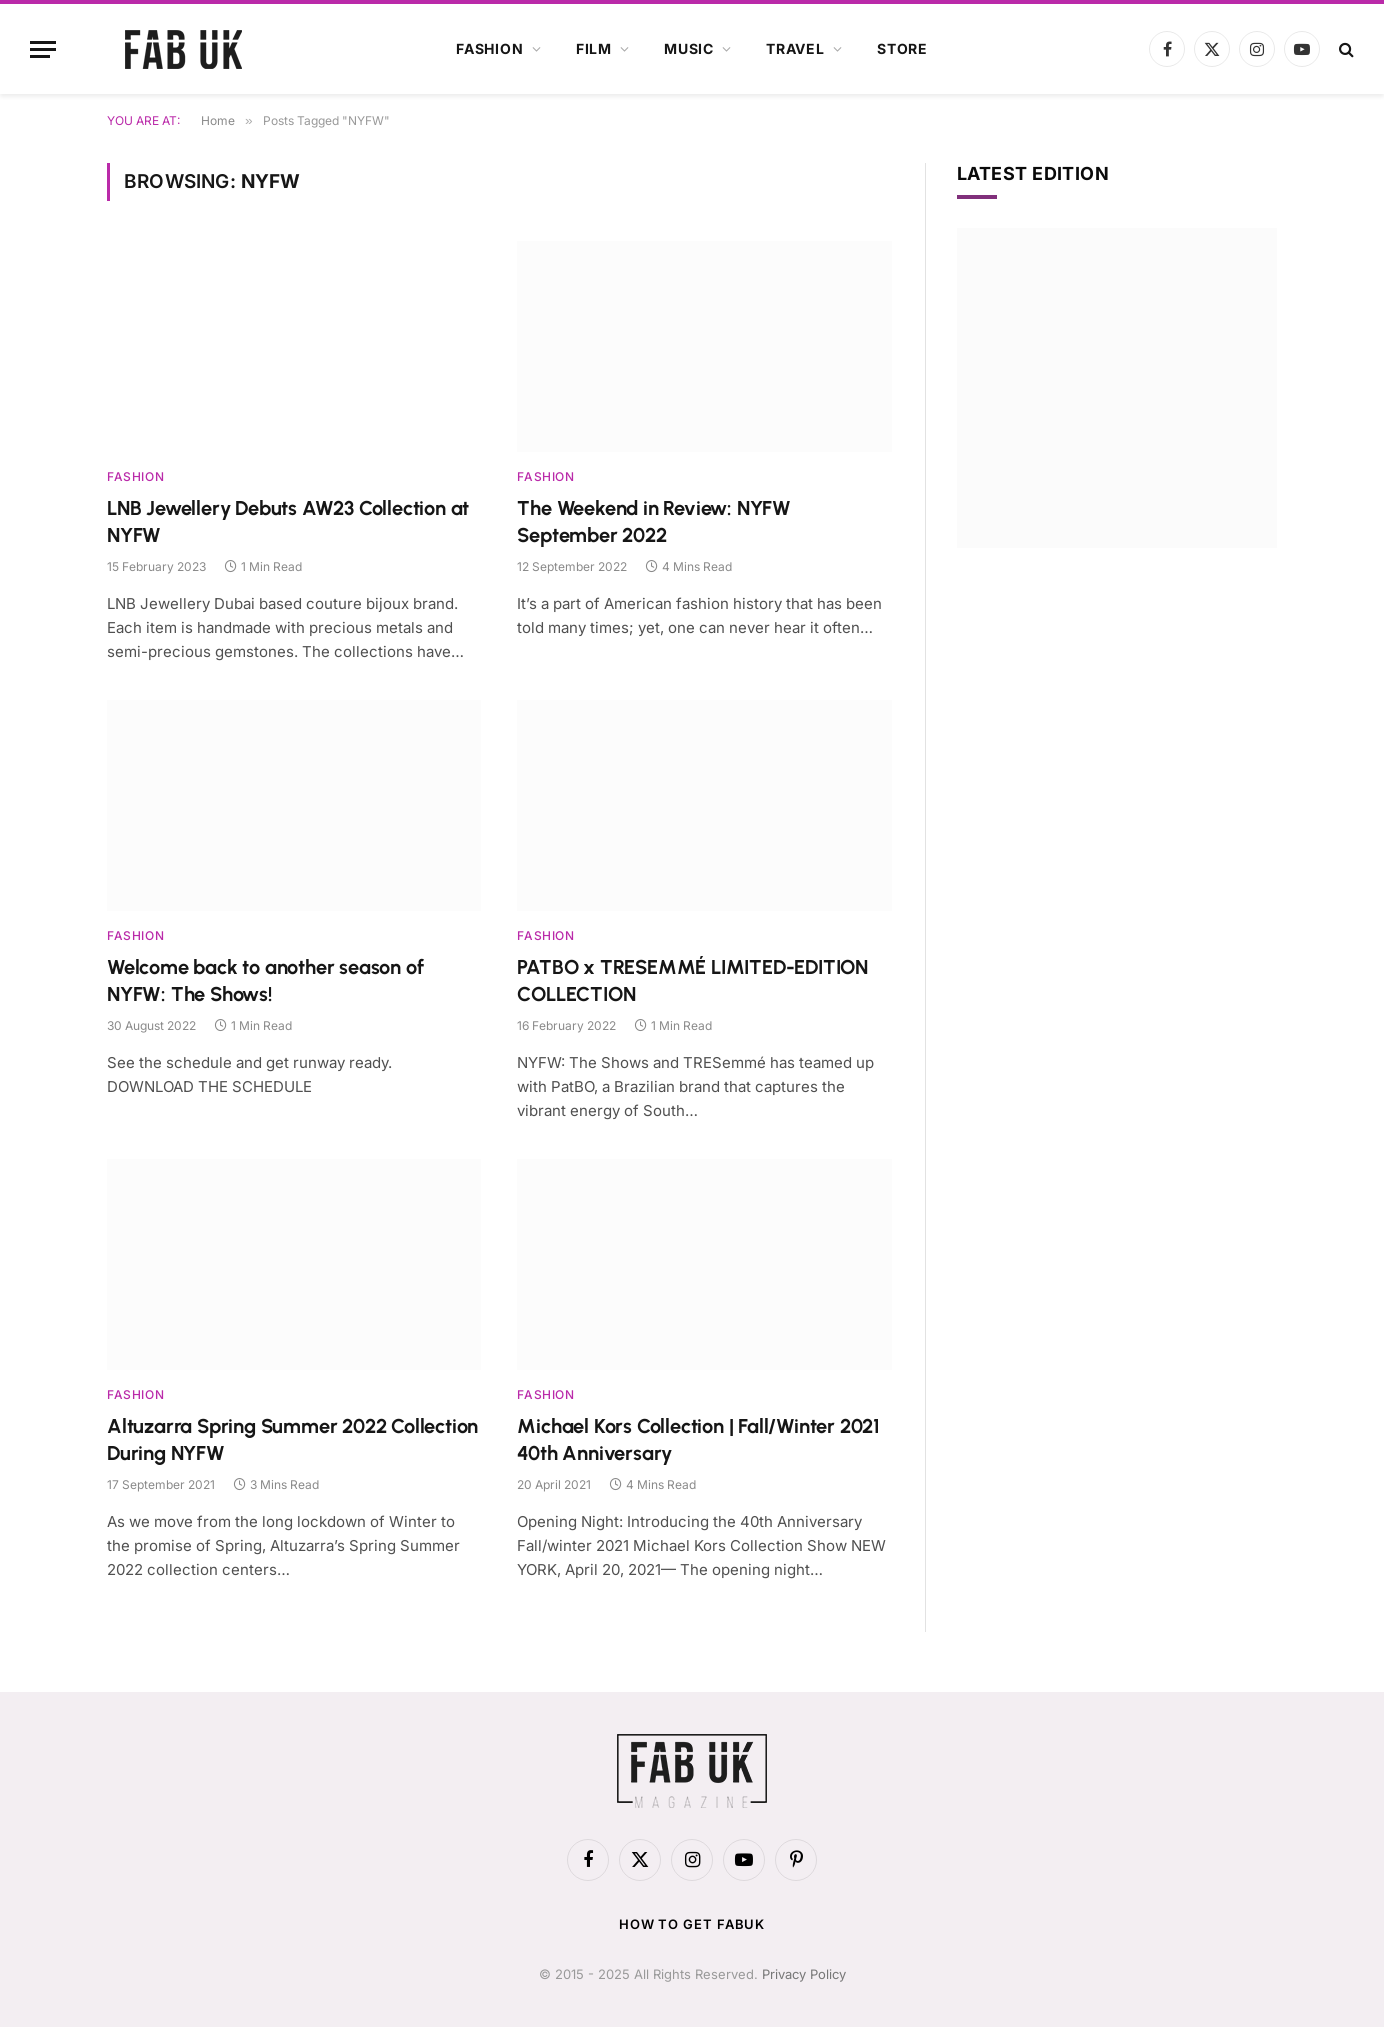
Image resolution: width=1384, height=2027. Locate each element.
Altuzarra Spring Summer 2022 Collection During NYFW (292, 1439)
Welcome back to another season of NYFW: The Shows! (265, 980)
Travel (795, 48)
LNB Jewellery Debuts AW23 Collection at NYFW (288, 521)
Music (689, 48)
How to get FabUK (692, 1924)
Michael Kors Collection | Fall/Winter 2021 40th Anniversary (698, 1439)
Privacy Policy (804, 1974)
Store (902, 48)
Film (594, 48)
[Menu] (43, 49)
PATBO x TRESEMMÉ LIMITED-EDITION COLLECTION (692, 980)
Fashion (490, 48)
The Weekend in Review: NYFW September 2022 (654, 521)
